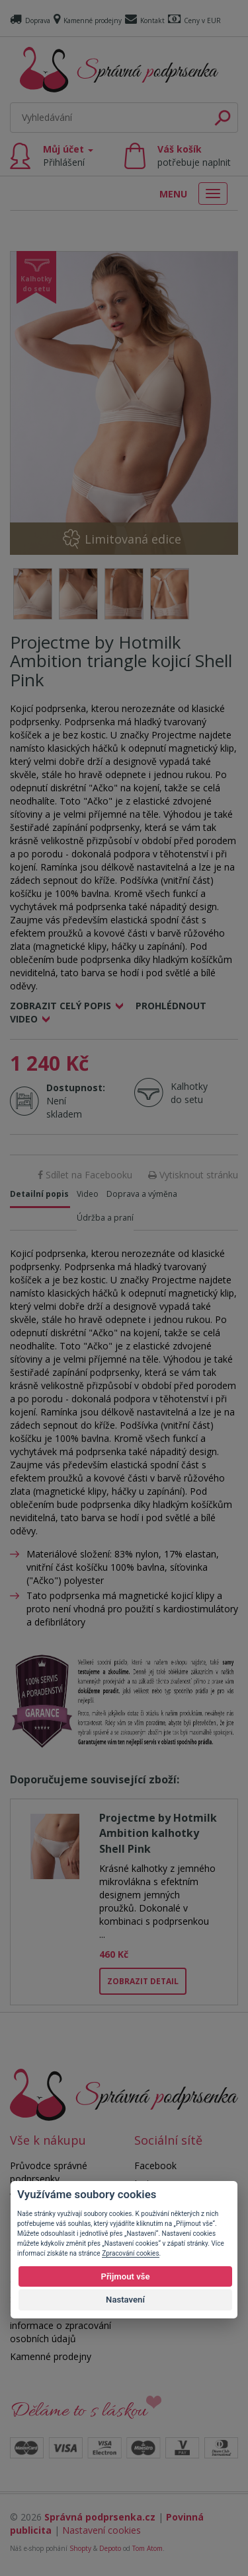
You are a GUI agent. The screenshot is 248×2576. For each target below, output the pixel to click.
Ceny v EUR (194, 20)
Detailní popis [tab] (39, 1193)
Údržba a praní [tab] (105, 1217)
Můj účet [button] (68, 155)
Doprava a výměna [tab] (141, 1193)
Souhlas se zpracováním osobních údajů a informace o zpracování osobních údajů (62, 2319)
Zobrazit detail (143, 1981)
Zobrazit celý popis (60, 1005)
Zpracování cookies (130, 2253)
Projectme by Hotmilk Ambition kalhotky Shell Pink (158, 1832)
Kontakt (145, 20)
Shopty (80, 2548)
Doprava (30, 20)
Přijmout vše (125, 2276)
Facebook (155, 2165)
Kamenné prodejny (88, 20)
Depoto (110, 2548)
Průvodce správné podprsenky (48, 2172)
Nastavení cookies (101, 2530)
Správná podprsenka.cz (99, 2517)
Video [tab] (88, 1193)
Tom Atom (147, 2548)
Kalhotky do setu (189, 1093)
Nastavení (125, 2300)
